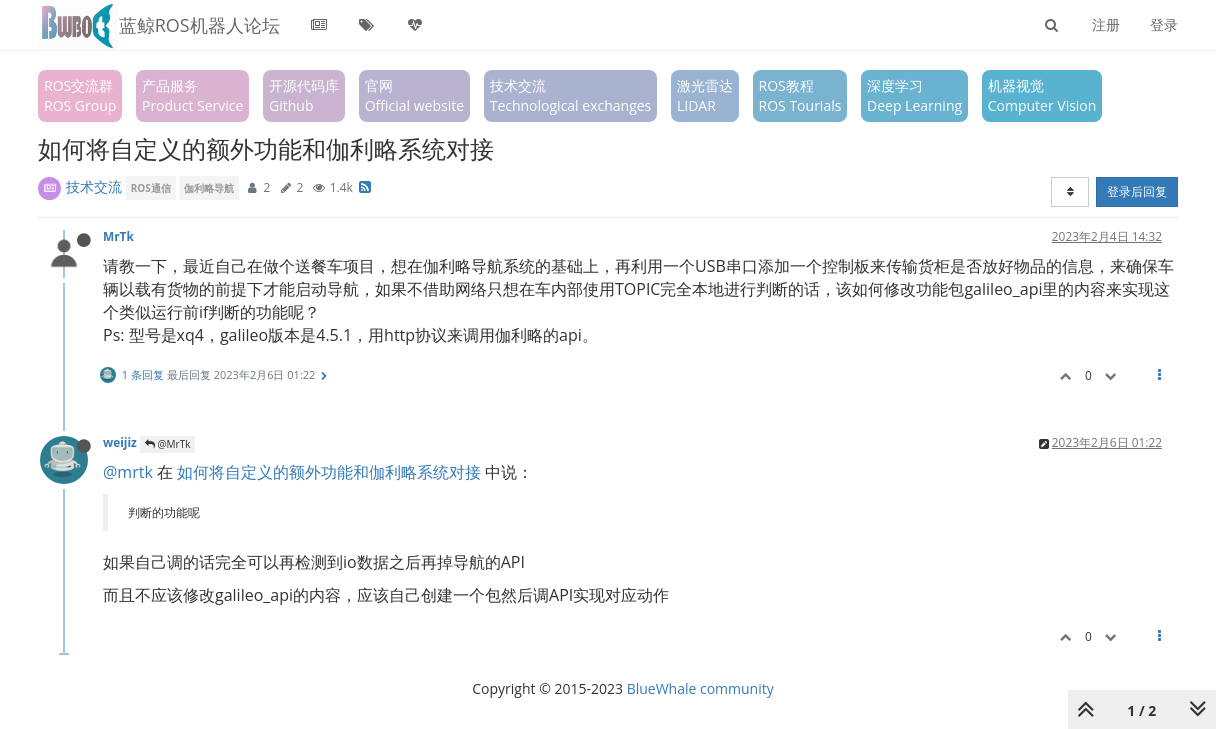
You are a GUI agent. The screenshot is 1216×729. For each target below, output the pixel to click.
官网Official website (414, 95)
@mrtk (128, 472)
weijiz (120, 442)
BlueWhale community (700, 688)
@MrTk (167, 444)
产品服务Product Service (192, 95)
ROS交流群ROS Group (80, 95)
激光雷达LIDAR (705, 95)
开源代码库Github (304, 95)
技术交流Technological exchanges (571, 95)
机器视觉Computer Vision (1042, 95)
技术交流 (94, 186)
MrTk (118, 236)
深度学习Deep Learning (914, 95)
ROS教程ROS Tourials (800, 95)
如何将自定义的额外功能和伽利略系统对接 (329, 472)
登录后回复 (1137, 191)
